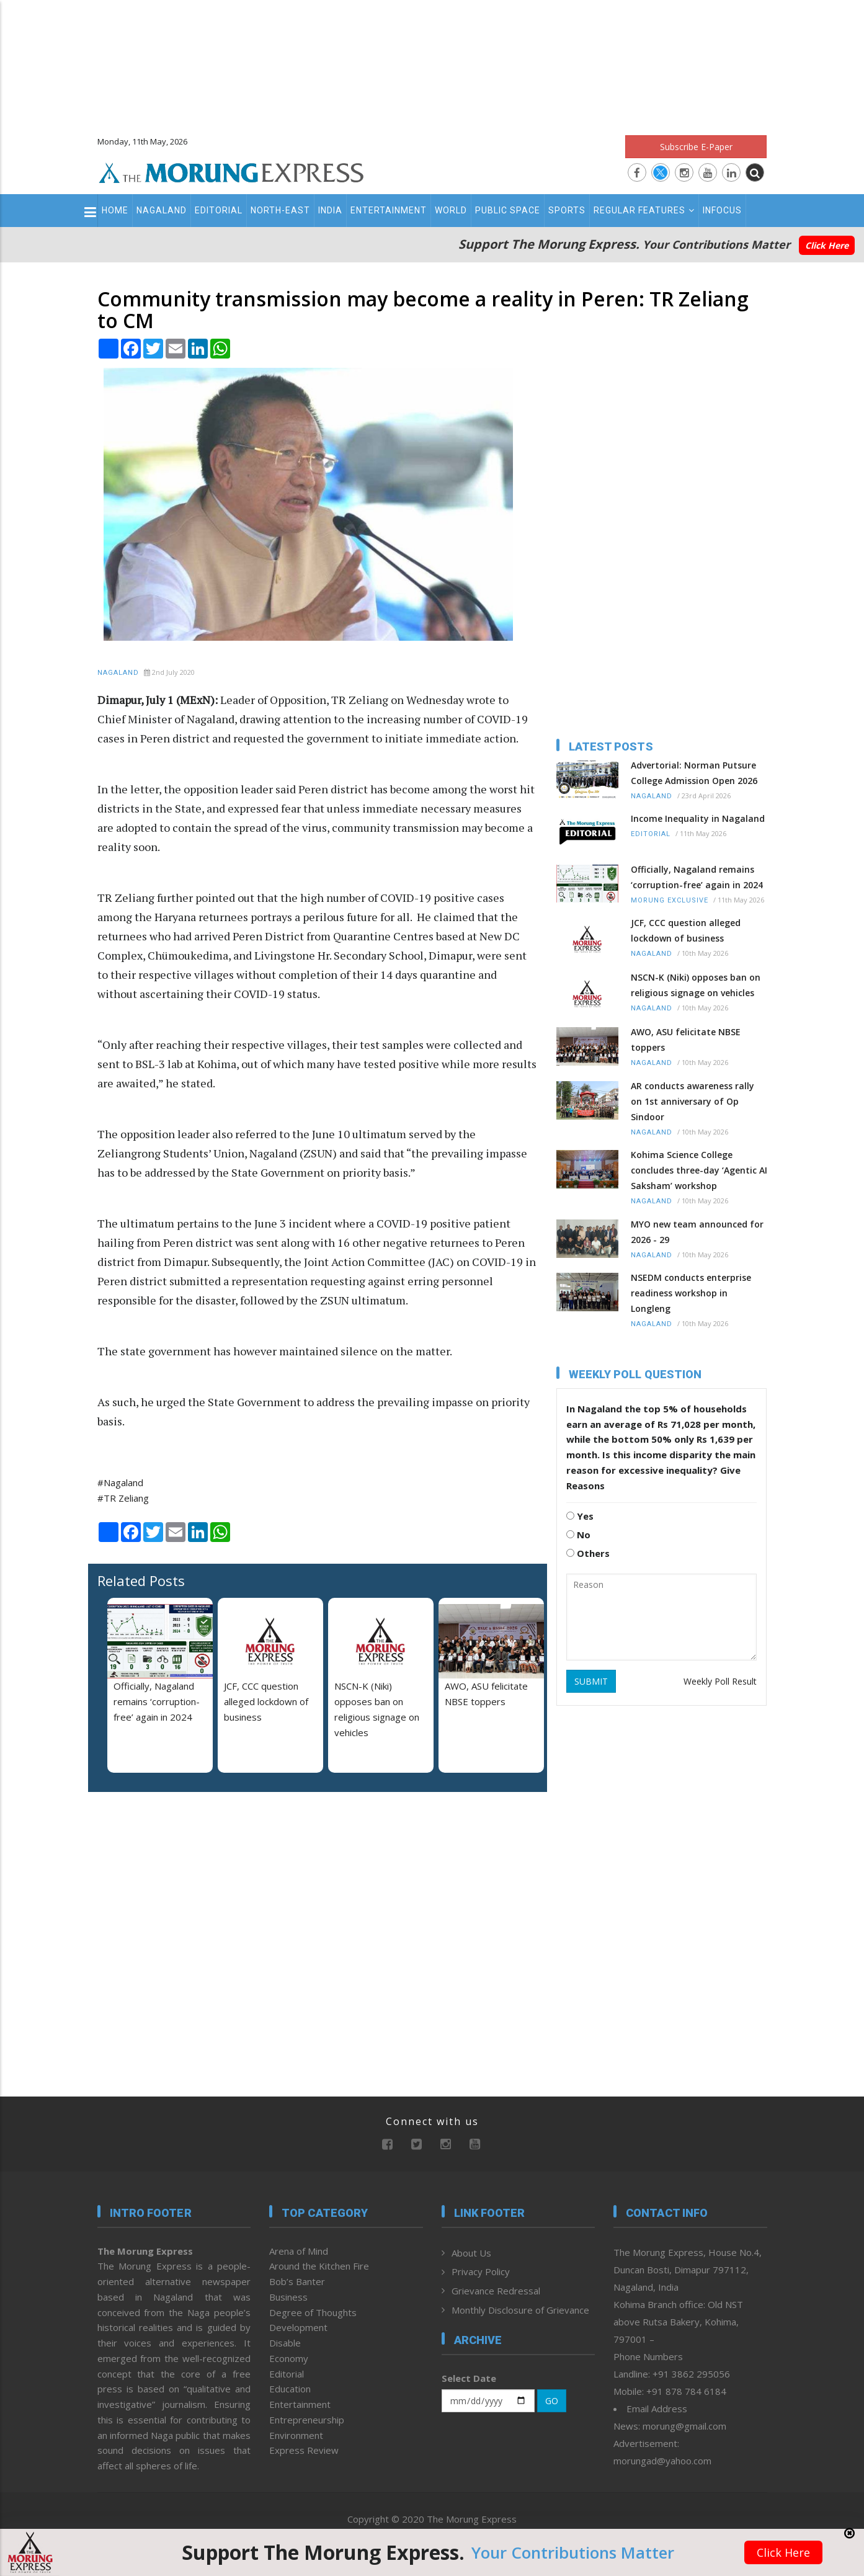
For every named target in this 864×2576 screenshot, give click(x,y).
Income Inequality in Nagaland (698, 818)
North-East (280, 210)
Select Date (469, 2378)
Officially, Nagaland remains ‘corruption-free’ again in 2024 (157, 1701)
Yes (580, 1516)
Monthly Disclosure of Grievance (520, 2310)
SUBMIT (591, 1681)
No (578, 1534)
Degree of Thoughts (313, 2312)
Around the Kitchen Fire (319, 2266)
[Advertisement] (432, 62)
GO (551, 2401)
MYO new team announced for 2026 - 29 (697, 1232)
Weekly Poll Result (720, 1681)
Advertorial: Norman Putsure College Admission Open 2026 (694, 773)
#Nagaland (120, 1482)
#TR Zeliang (123, 1498)
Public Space (507, 210)
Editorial (219, 210)
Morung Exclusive (669, 900)
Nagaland (161, 210)
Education (290, 2388)
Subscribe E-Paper (696, 147)
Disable (285, 2343)
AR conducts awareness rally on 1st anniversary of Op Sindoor (692, 1101)
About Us (471, 2253)
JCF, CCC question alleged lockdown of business (266, 1701)
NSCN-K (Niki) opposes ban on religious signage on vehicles (695, 985)
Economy (288, 2358)
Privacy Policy (481, 2271)
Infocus (722, 210)
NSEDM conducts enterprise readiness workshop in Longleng (691, 1293)
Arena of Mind (298, 2251)
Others (588, 1553)
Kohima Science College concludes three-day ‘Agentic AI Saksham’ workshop (699, 1170)
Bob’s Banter (297, 2281)
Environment (296, 2435)
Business (288, 2297)
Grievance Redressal (496, 2290)
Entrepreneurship (306, 2419)
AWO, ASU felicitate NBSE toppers (686, 1039)
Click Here (826, 245)
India (330, 210)
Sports (567, 210)
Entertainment (388, 210)
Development (298, 2327)
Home (115, 210)
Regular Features (644, 210)
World (451, 210)
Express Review (304, 2450)
